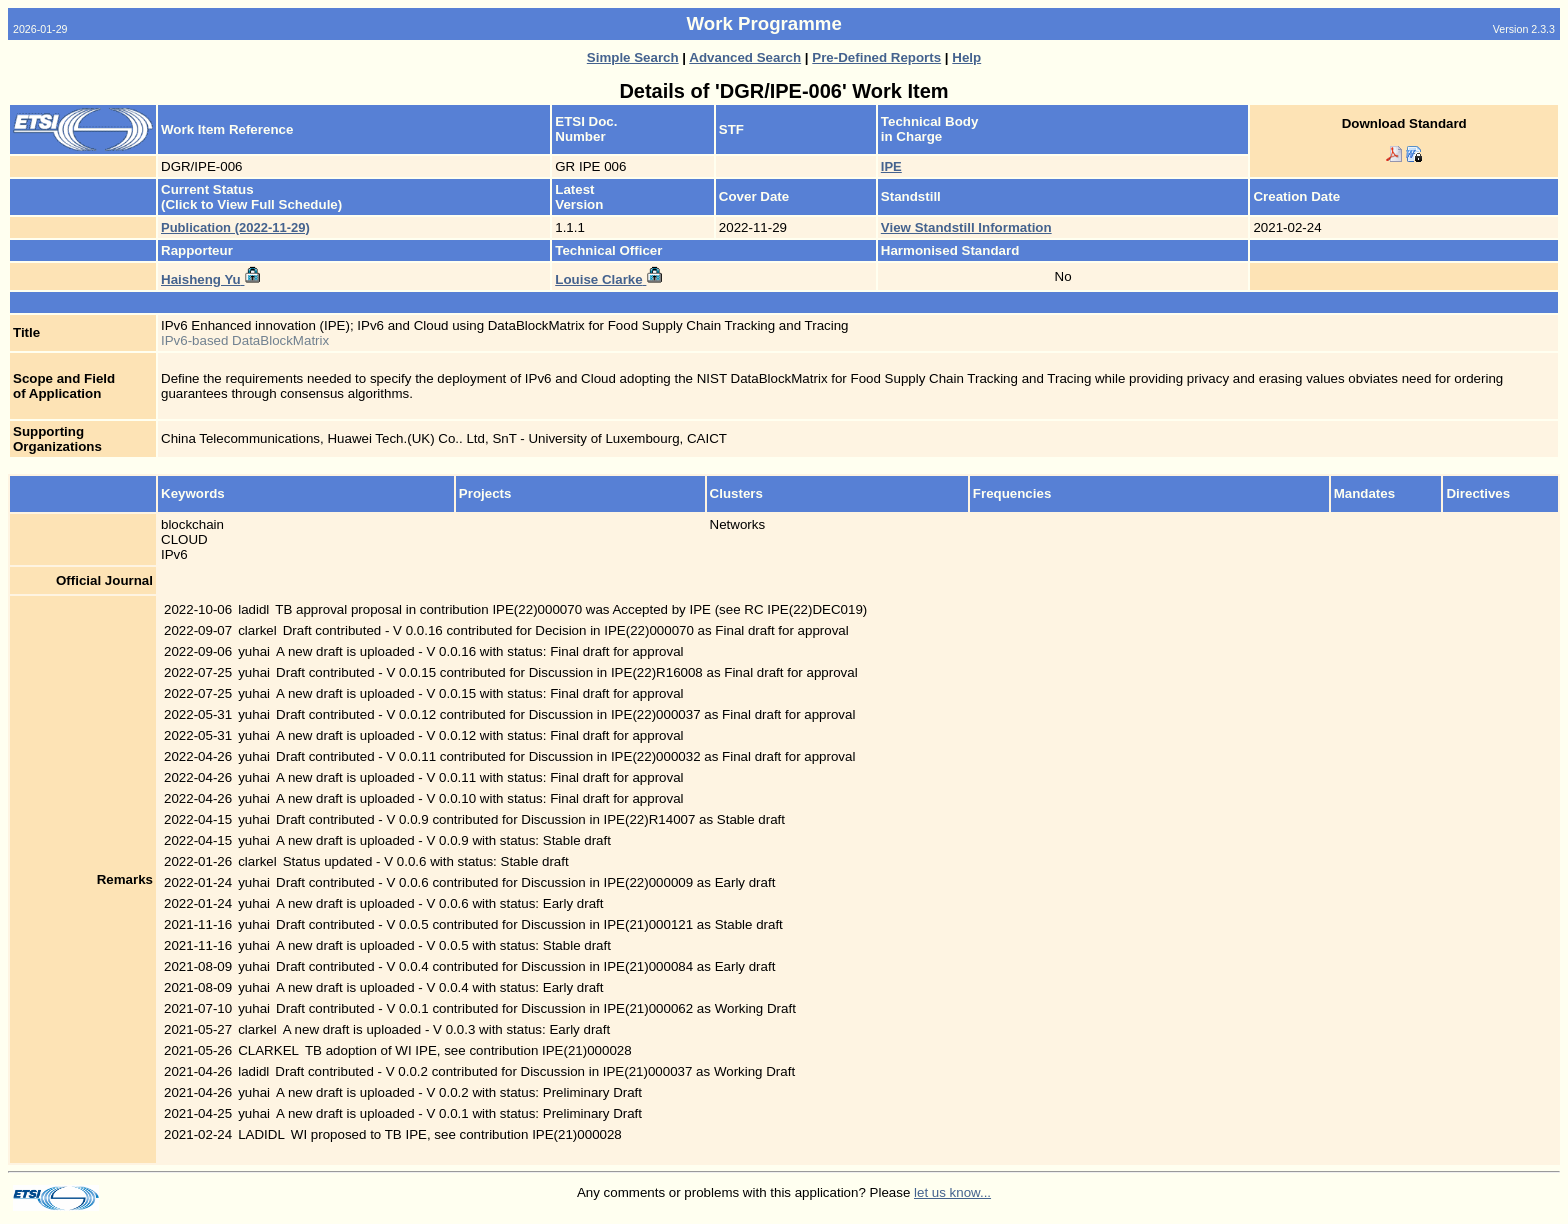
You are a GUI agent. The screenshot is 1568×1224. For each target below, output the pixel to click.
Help (966, 57)
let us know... (952, 1192)
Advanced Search (745, 57)
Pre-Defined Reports (876, 57)
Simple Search (633, 57)
